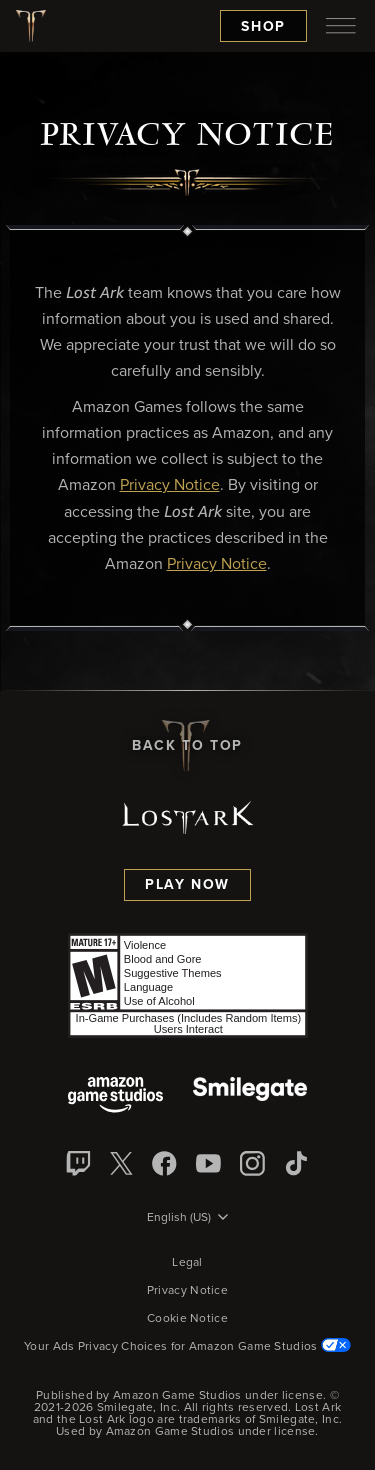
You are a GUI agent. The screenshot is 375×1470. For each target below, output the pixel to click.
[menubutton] (341, 26)
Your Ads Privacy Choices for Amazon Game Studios (187, 1347)
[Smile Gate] (250, 1096)
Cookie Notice (187, 1319)
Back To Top (187, 746)
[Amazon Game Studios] (115, 1096)
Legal (187, 1263)
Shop (263, 27)
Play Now (187, 885)
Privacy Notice (187, 1291)
